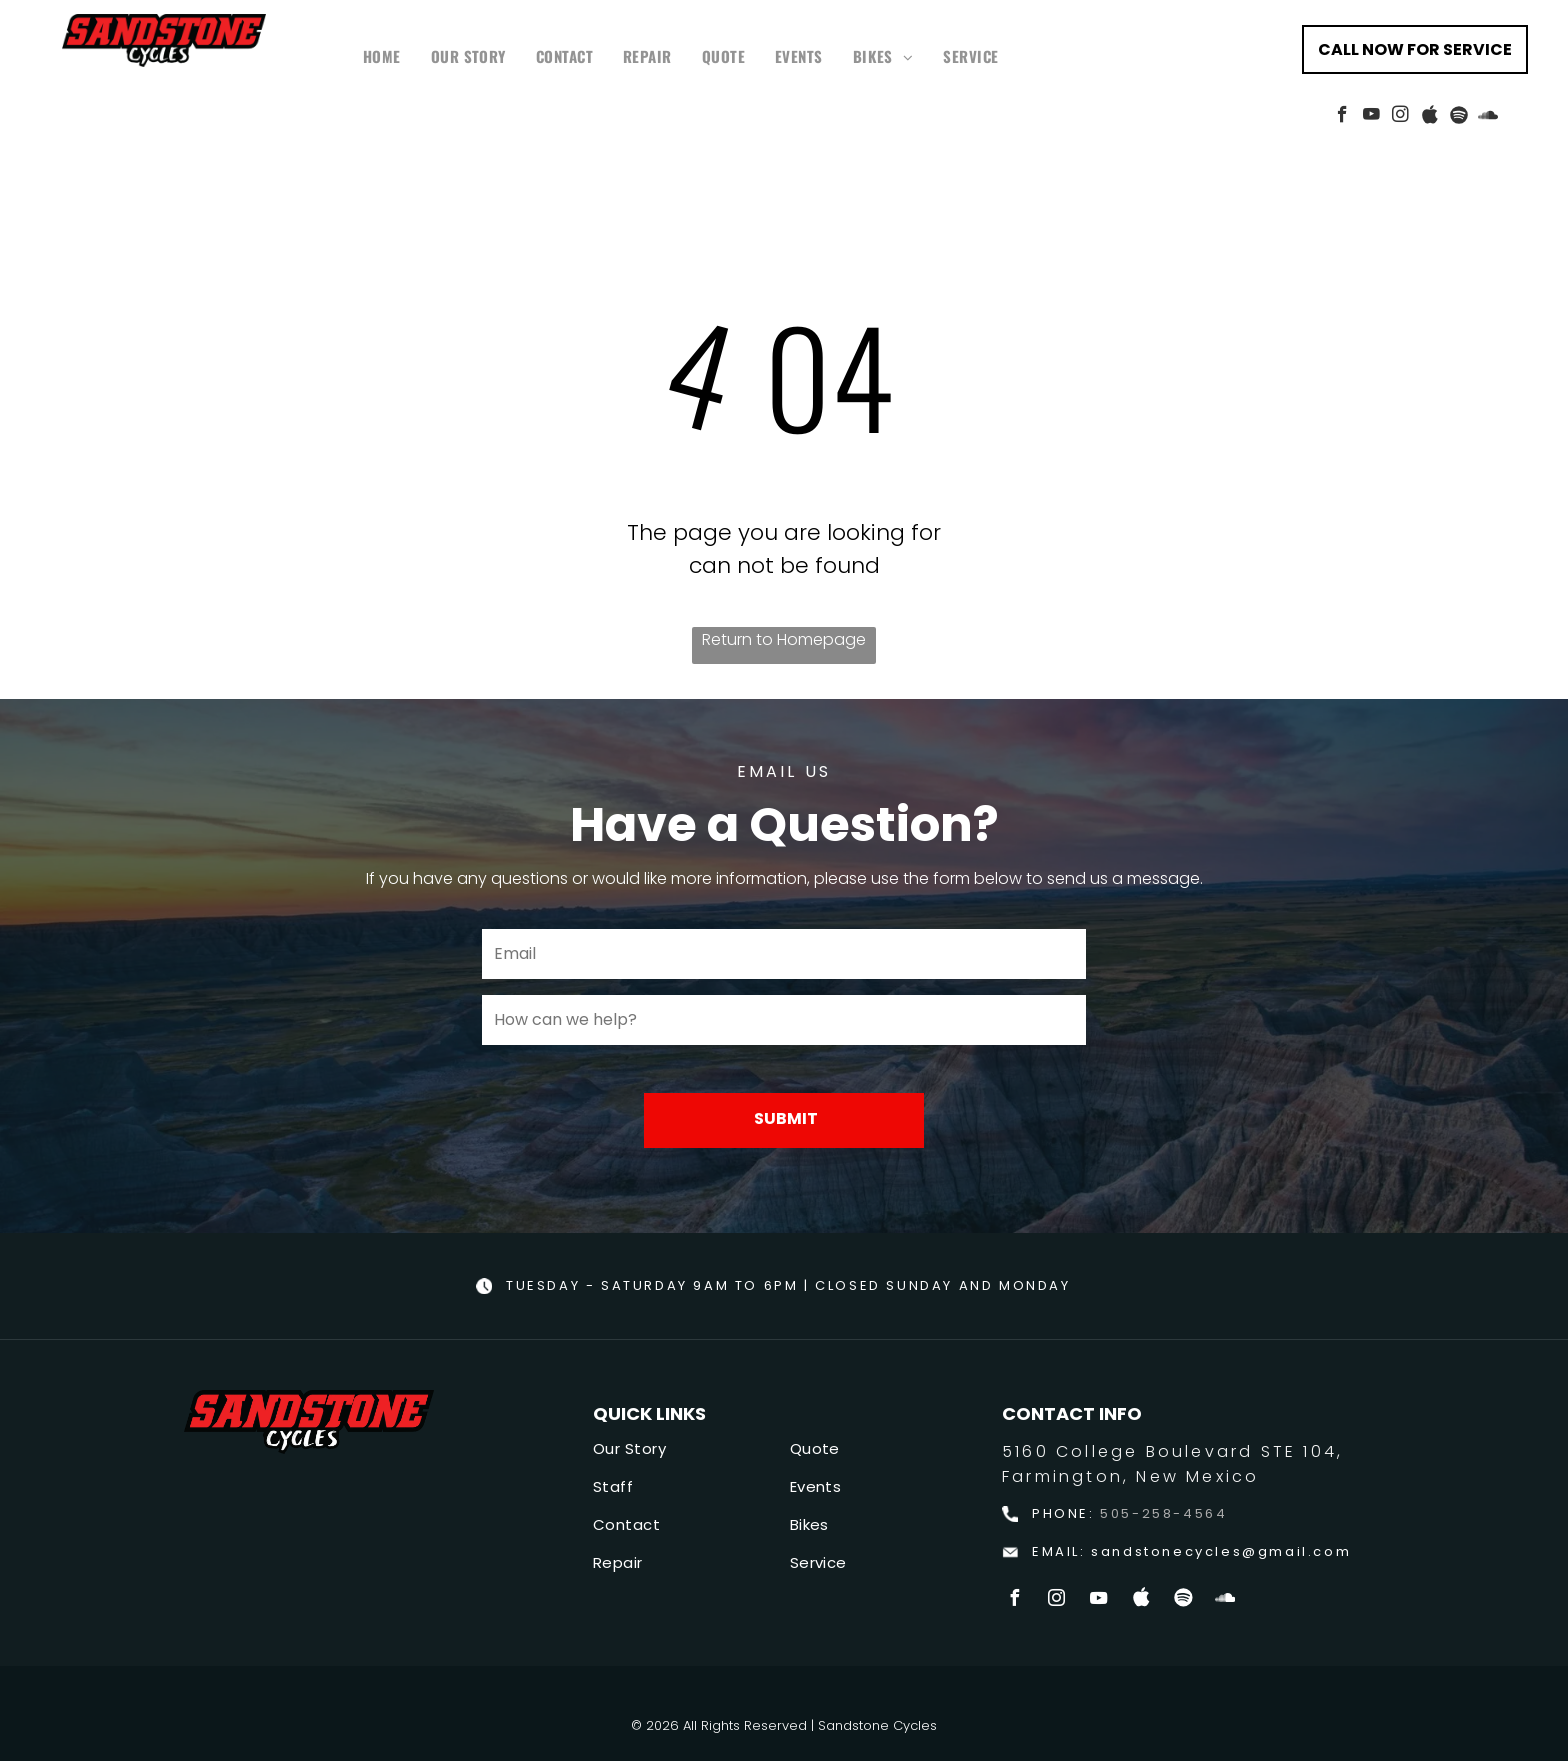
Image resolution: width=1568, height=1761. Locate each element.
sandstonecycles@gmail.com (1221, 1551)
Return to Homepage (784, 639)
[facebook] (1342, 117)
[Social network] (1429, 117)
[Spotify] (1458, 117)
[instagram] (1400, 117)
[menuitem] (382, 56)
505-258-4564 (1163, 1513)
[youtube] (1371, 117)
